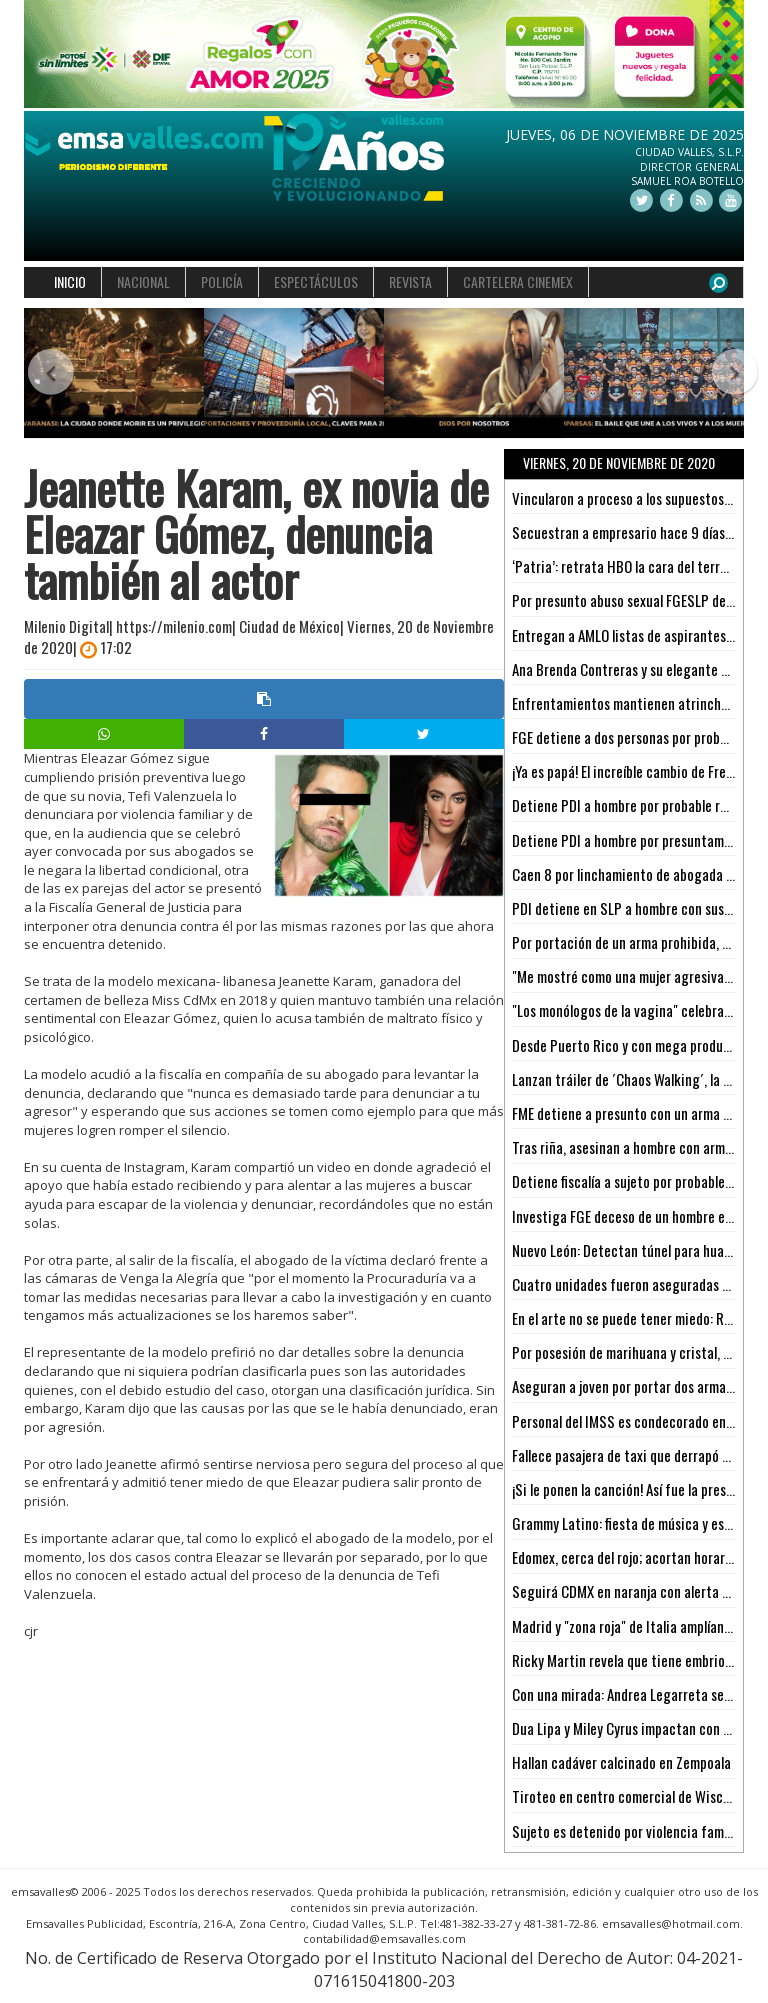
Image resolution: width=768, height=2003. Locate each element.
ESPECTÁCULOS (316, 281)
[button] (42, 373)
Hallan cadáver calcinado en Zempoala (621, 1762)
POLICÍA (222, 281)
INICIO (70, 281)
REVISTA (410, 281)
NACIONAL (143, 281)
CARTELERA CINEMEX (518, 281)
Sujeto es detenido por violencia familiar (629, 1831)
